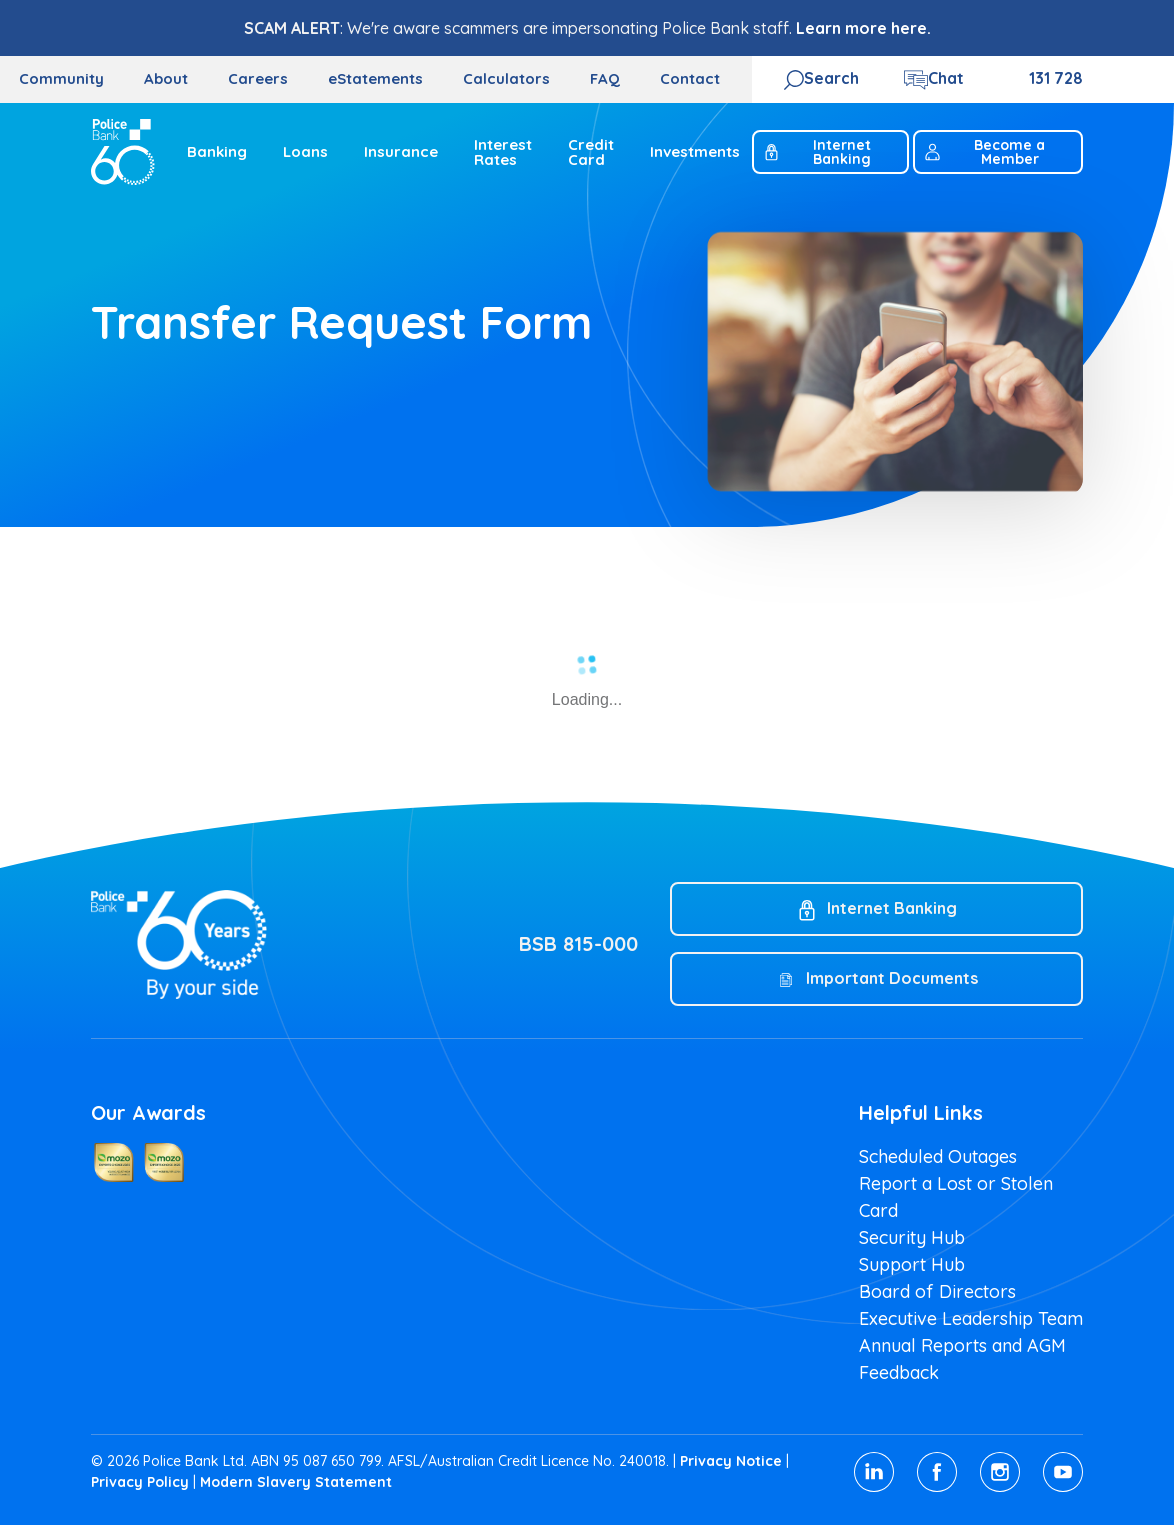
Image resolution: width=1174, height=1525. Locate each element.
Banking (217, 151)
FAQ (605, 78)
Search (831, 78)
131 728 (1056, 78)
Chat (946, 78)
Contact (690, 78)
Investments (695, 151)
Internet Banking (816, 152)
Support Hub (912, 1264)
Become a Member (984, 152)
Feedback (899, 1372)
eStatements (375, 78)
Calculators (506, 78)
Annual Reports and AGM (962, 1345)
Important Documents (892, 978)
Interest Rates (503, 152)
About (166, 78)
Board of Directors (937, 1291)
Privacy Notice (731, 1461)
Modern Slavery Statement (296, 1482)
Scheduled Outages (938, 1156)
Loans (305, 151)
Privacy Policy (140, 1482)
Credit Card (591, 152)
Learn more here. (863, 28)
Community (61, 78)
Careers (258, 78)
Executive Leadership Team (971, 1318)
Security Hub (912, 1237)
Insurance (401, 151)
